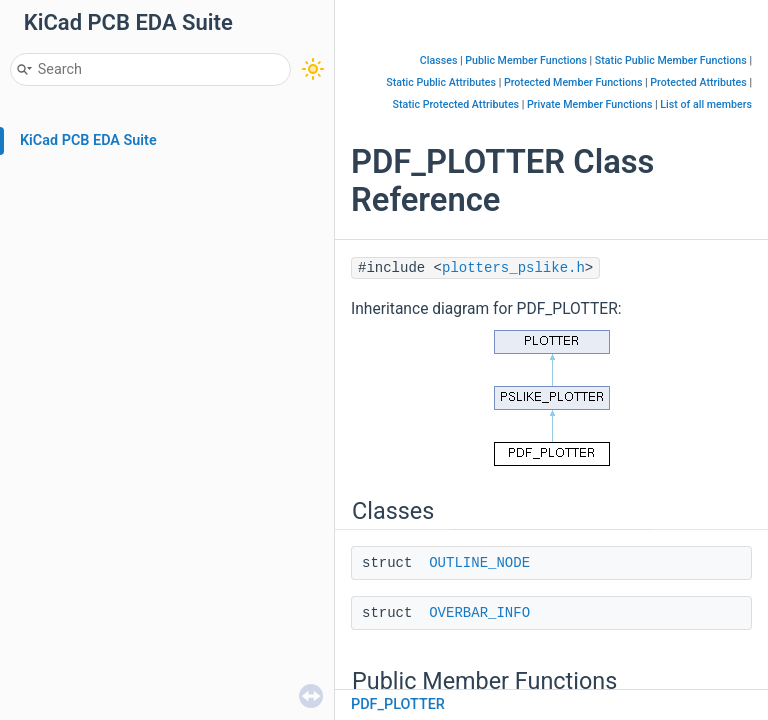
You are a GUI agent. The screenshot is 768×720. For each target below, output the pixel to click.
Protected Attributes (698, 82)
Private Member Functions (589, 104)
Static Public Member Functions (671, 60)
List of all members (706, 104)
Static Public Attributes (441, 82)
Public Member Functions (526, 60)
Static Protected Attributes (455, 104)
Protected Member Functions (573, 82)
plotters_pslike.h (513, 268)
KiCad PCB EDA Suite (88, 140)
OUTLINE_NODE (479, 563)
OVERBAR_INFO (479, 613)
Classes (439, 60)
